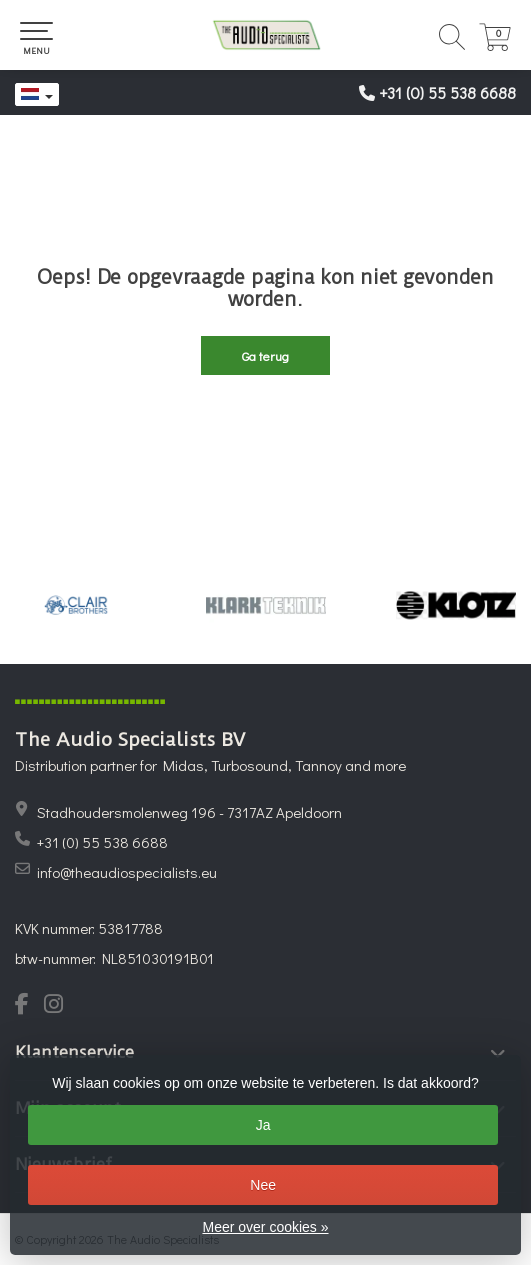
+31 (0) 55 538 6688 (447, 92)
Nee (263, 1185)
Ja (263, 1125)
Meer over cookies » (265, 1227)
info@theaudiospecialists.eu (127, 872)
